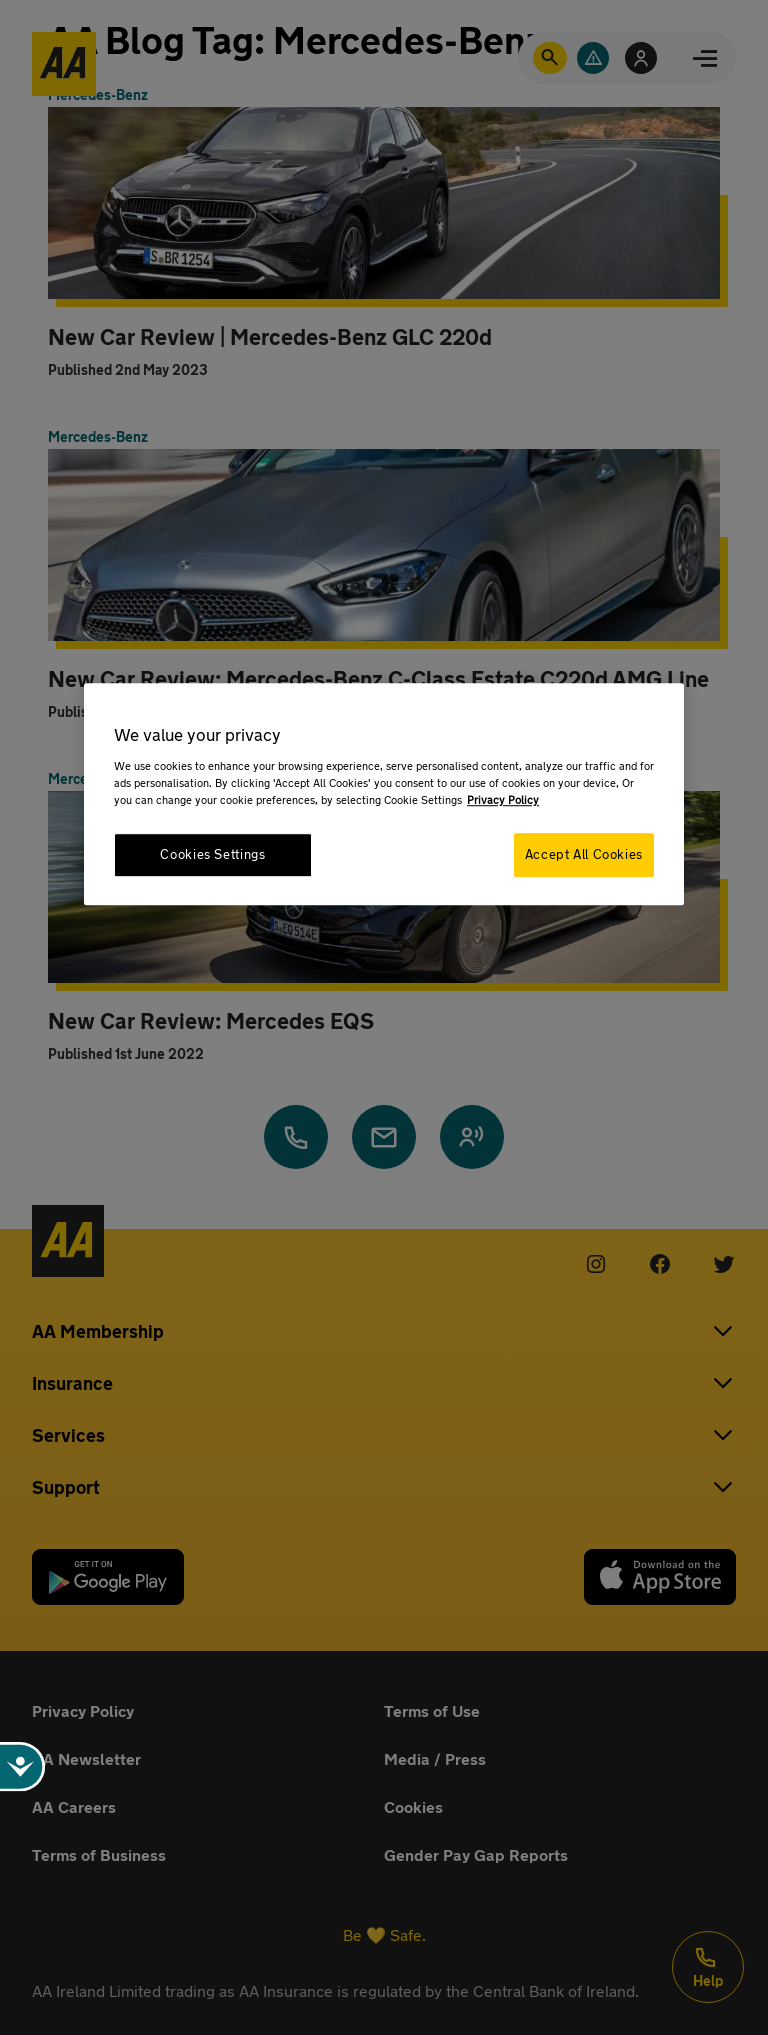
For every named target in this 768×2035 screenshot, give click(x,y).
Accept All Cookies (584, 854)
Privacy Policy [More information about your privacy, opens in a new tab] (503, 799)
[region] (384, 793)
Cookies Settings (212, 854)
